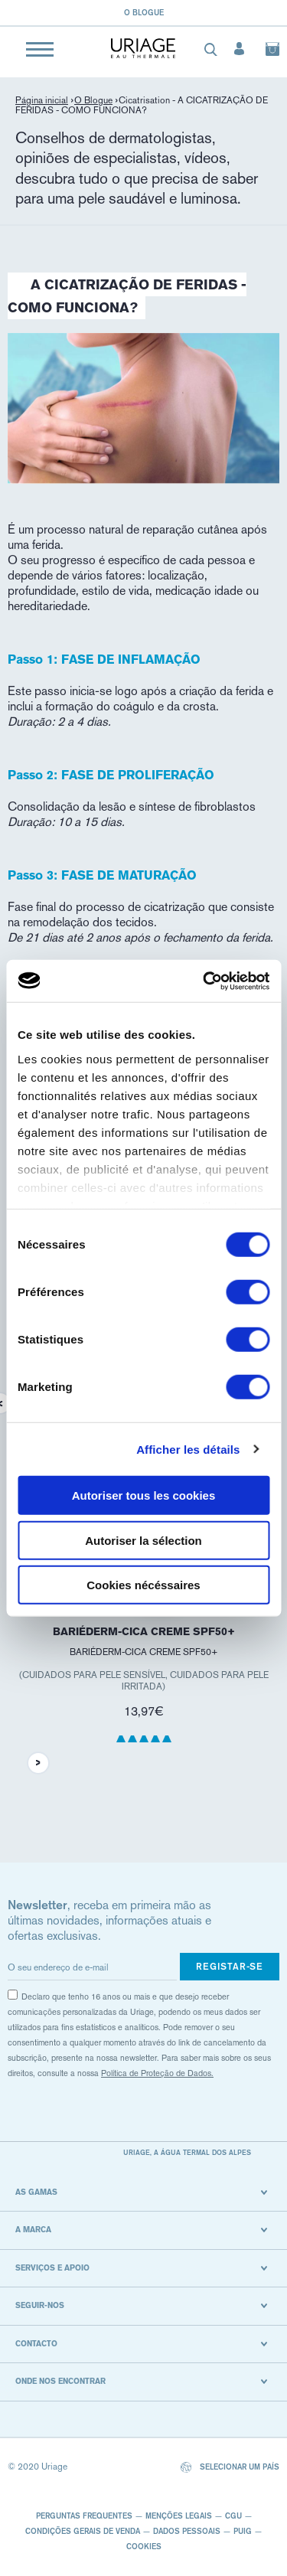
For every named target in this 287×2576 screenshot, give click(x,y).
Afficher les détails (188, 1448)
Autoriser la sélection (143, 1539)
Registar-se (229, 1966)
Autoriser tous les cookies (144, 1495)
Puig (242, 2530)
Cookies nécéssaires (143, 1585)
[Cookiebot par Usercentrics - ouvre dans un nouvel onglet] (204, 981)
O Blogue (93, 100)
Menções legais (178, 2515)
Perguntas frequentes (84, 2515)
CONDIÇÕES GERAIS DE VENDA (82, 2530)
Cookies (143, 2546)
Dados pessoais (186, 2530)
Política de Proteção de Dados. (157, 2073)
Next (38, 1763)
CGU (233, 2515)
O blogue (144, 12)
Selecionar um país (230, 2467)
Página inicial (41, 100)
